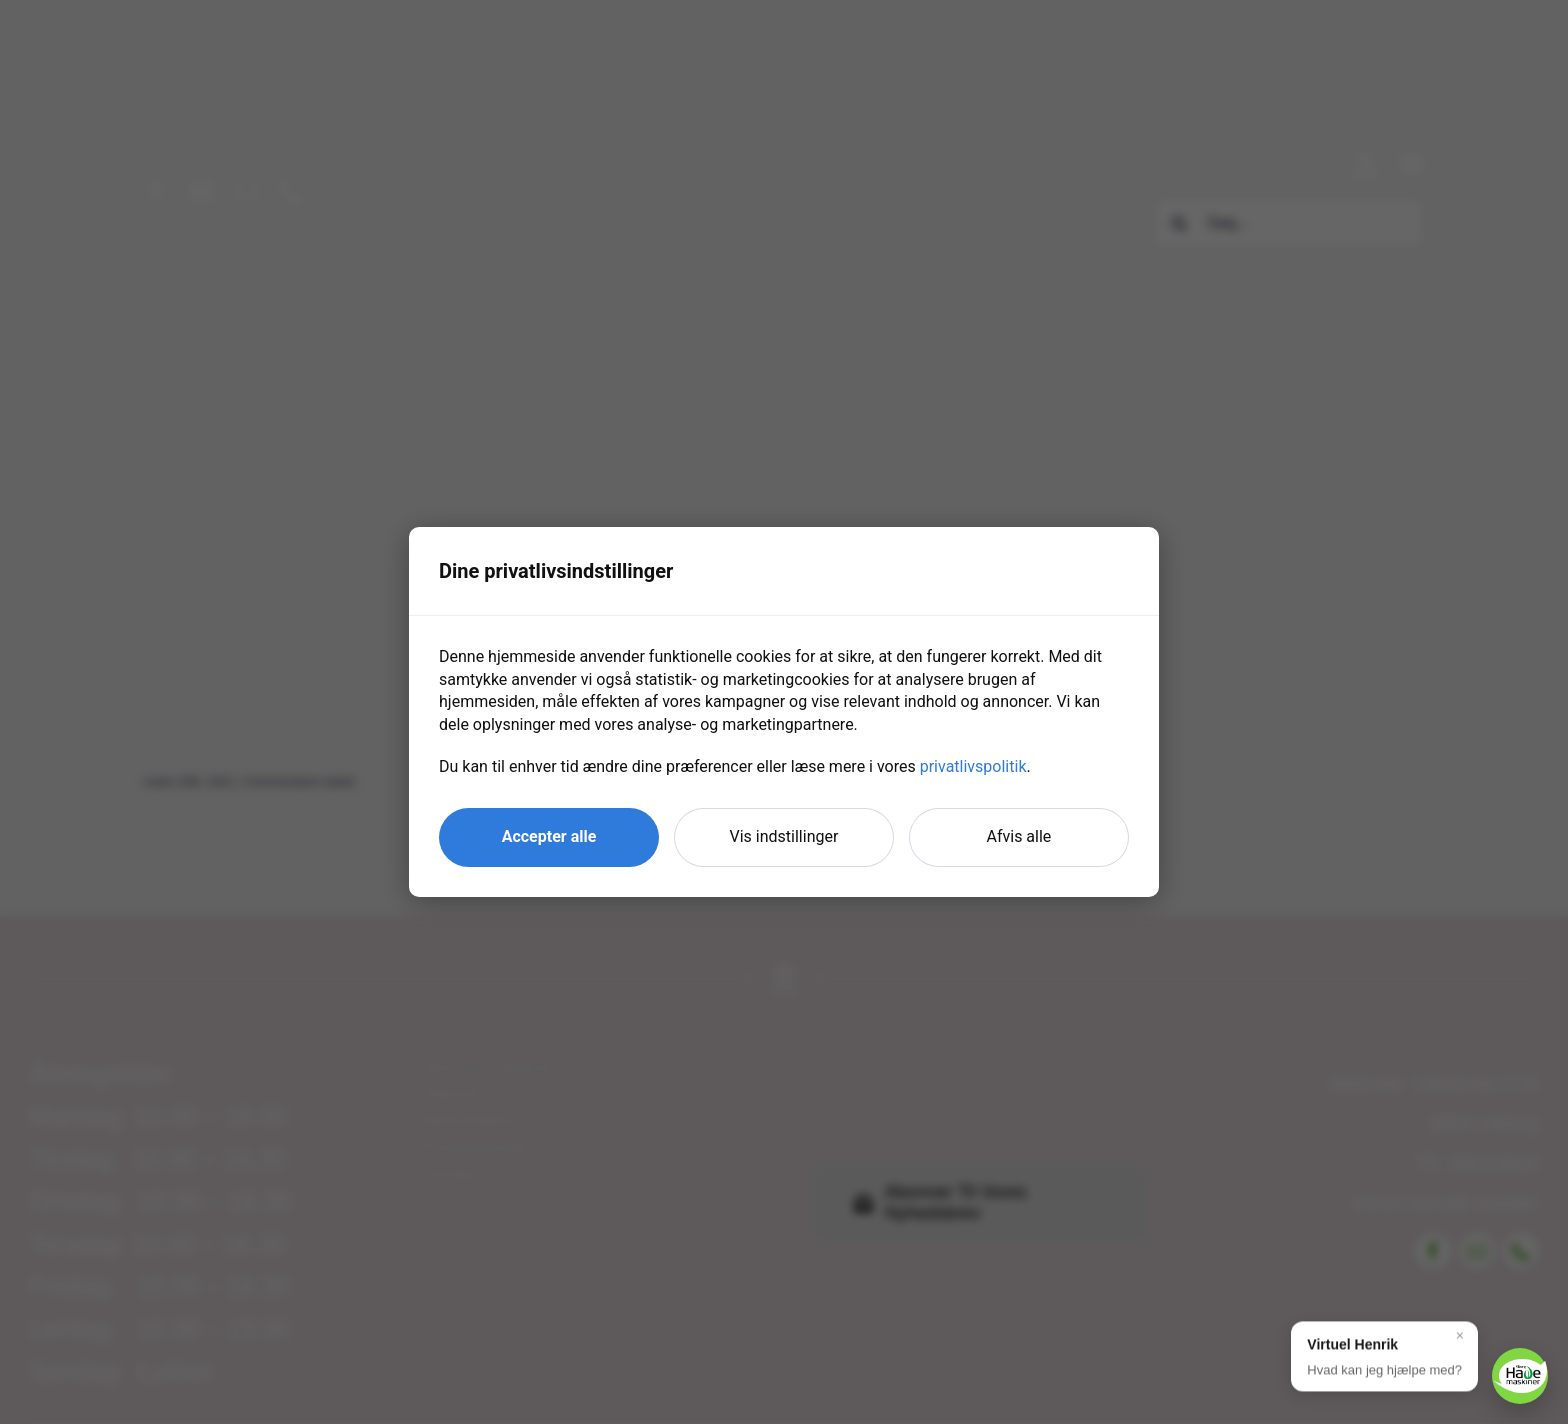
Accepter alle (549, 836)
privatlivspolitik (973, 766)
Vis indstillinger (784, 836)
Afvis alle (1019, 836)
